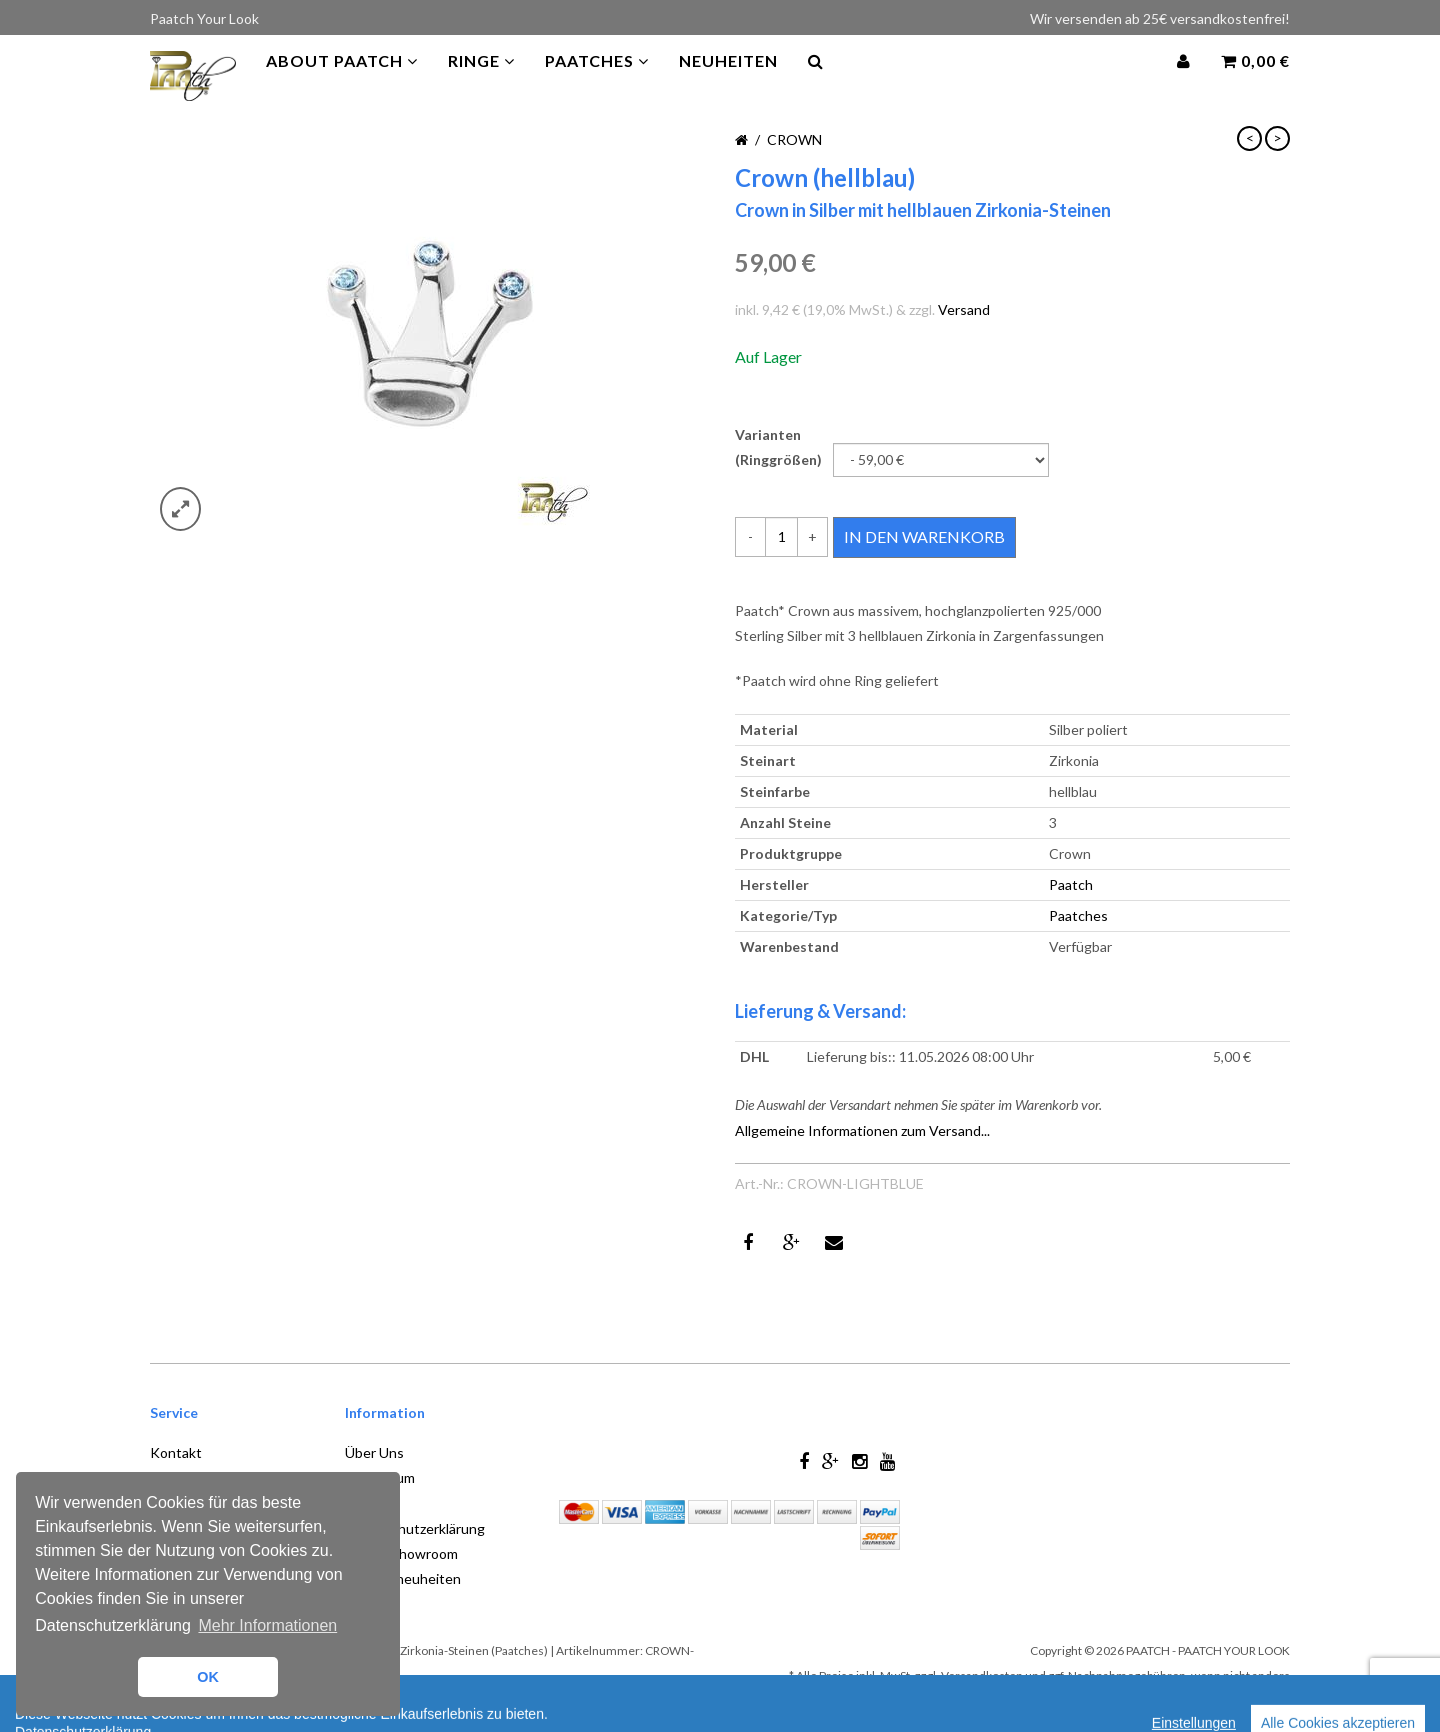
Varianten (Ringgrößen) (778, 447)
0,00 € (1255, 79)
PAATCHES (597, 79)
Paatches (1078, 915)
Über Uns (374, 1452)
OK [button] (208, 1677)
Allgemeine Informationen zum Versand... (862, 1130)
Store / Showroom (401, 1553)
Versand (964, 309)
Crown (794, 139)
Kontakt (176, 1452)
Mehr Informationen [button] (267, 1625)
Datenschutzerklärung (415, 1528)
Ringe (481, 79)
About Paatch (342, 79)
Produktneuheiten (403, 1578)
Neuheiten (728, 79)
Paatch (1071, 884)
